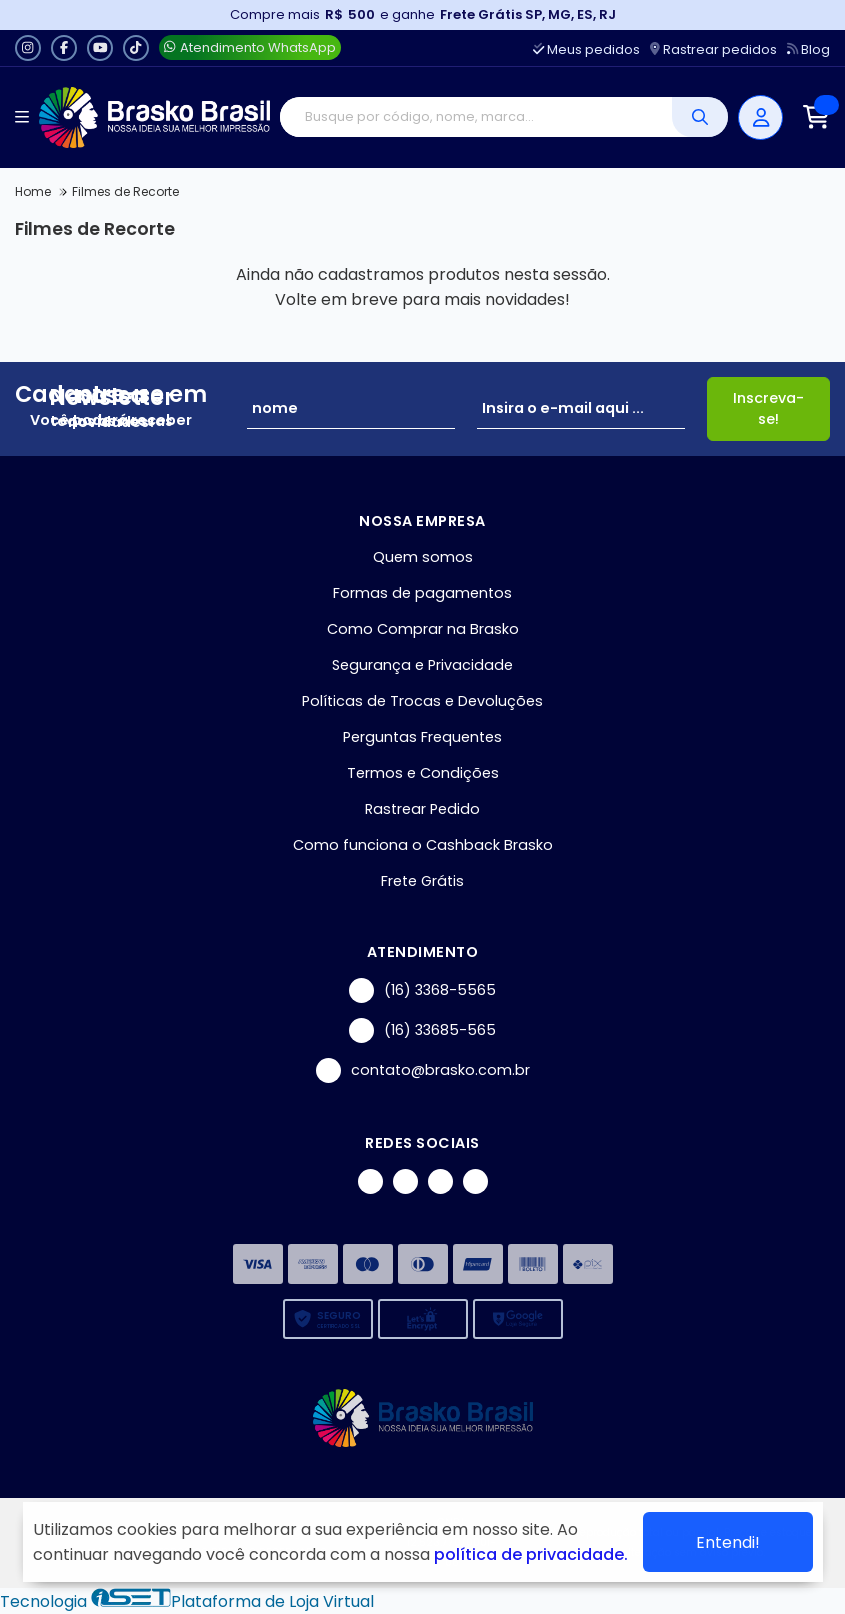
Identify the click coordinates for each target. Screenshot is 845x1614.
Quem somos (423, 557)
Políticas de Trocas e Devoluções (422, 701)
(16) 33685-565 (422, 1030)
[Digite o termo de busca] (476, 117)
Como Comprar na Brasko (423, 629)
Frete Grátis (422, 881)
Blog (808, 49)
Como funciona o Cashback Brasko (423, 845)
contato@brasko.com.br (423, 1070)
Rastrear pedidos (713, 49)
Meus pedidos (586, 49)
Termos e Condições (423, 773)
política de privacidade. (531, 1554)
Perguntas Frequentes (422, 737)
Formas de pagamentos (422, 593)
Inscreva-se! (768, 408)
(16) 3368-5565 (422, 990)
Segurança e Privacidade (422, 665)
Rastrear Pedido (422, 809)
